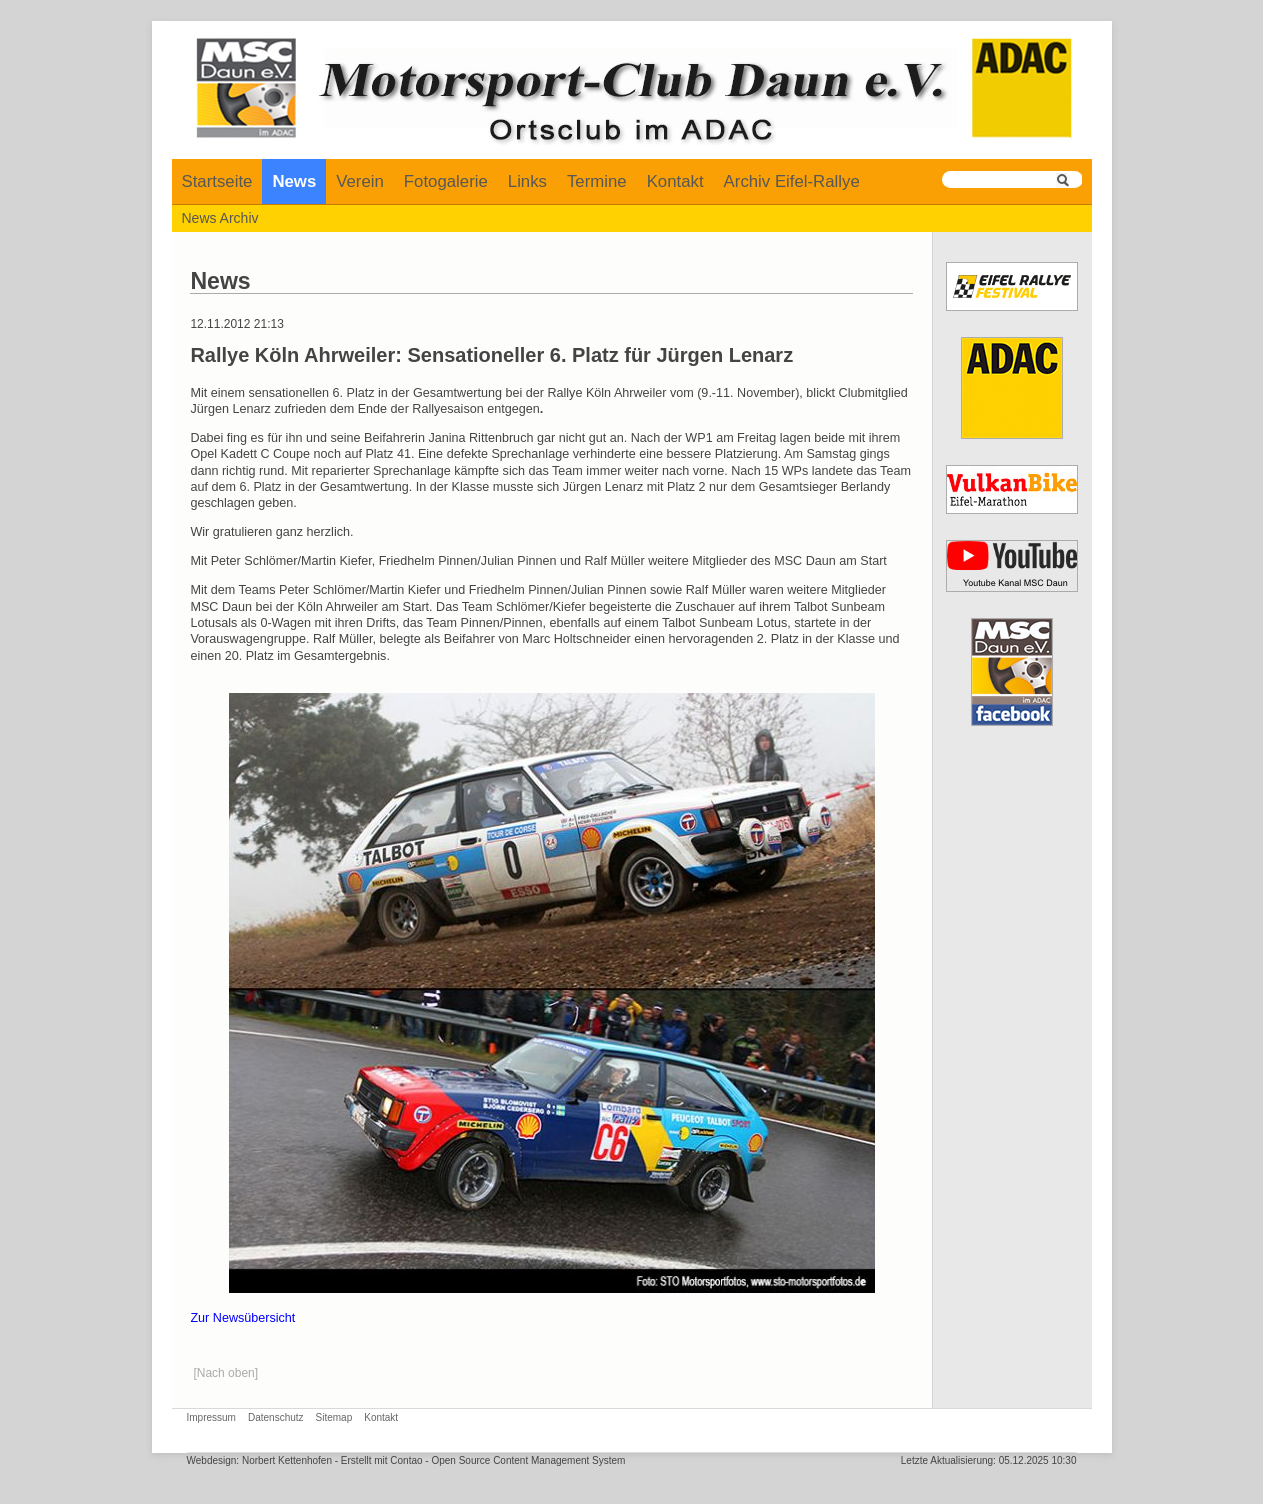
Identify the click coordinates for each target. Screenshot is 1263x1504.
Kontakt (675, 181)
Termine (597, 181)
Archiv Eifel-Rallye (792, 181)
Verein (360, 181)
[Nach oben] (225, 1373)
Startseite (217, 181)
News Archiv (220, 218)
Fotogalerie (446, 181)
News (294, 181)
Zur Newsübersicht (242, 1318)
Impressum (211, 1417)
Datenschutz (276, 1417)
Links (527, 181)
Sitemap (334, 1417)
